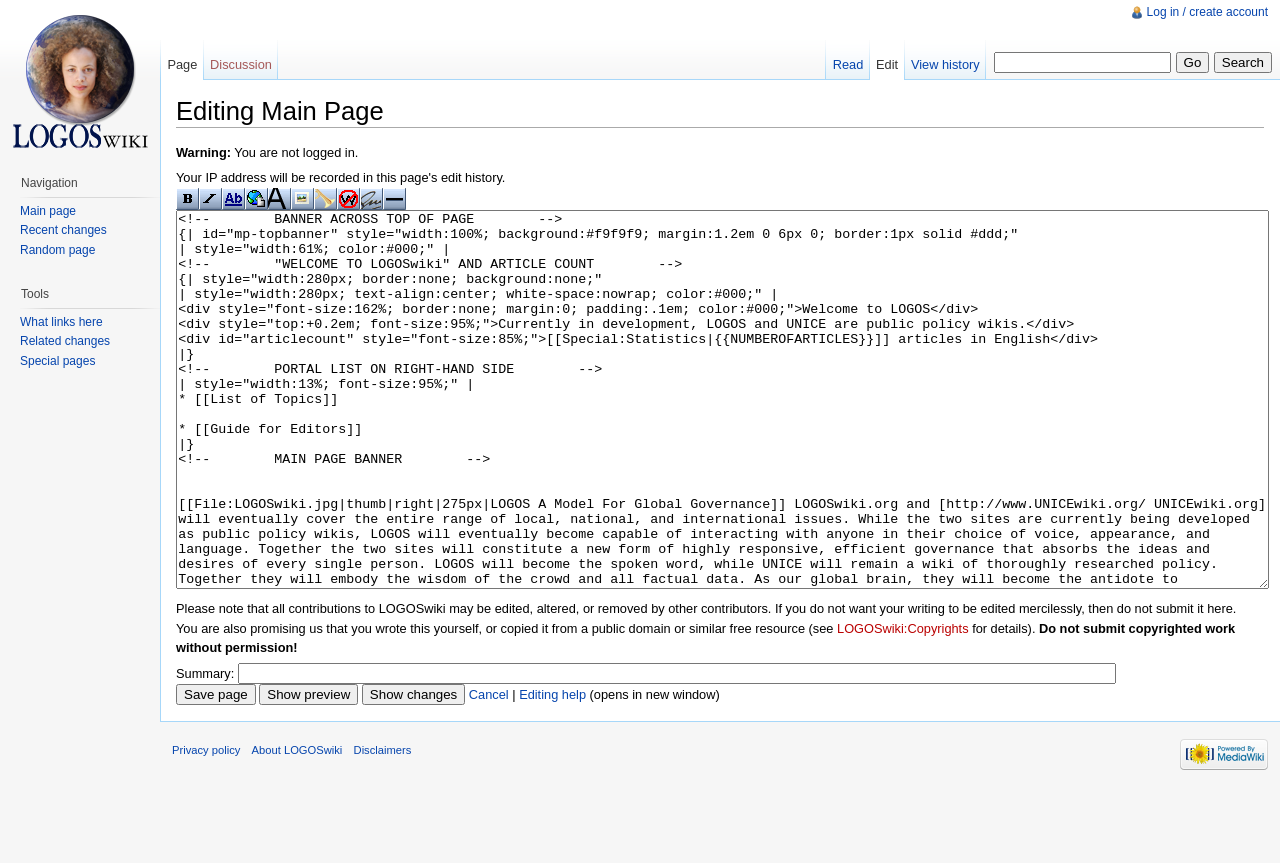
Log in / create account (1207, 12)
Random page (57, 250)
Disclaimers (383, 825)
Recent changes (63, 230)
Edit (887, 64)
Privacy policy (206, 825)
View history (945, 64)
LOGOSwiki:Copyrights (903, 703)
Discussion (241, 64)
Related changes (65, 341)
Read (848, 64)
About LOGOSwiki (297, 825)
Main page (48, 211)
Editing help (552, 769)
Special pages (57, 361)
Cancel (489, 769)
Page (182, 64)
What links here (61, 322)
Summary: (205, 748)
